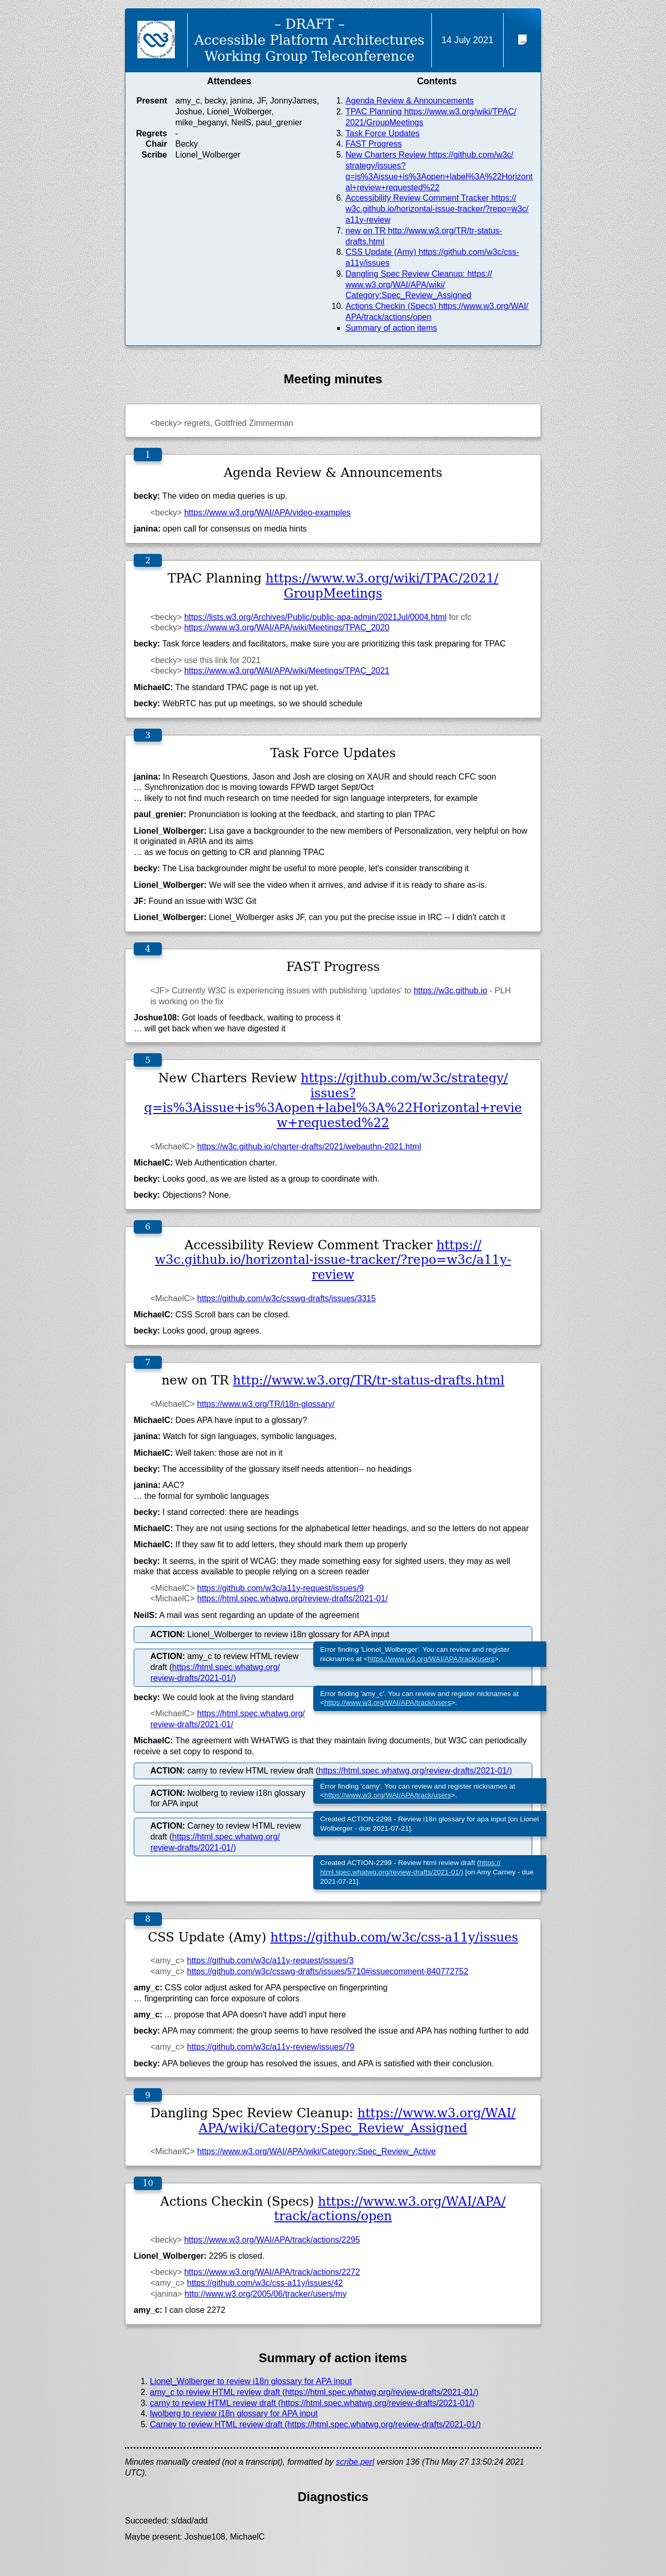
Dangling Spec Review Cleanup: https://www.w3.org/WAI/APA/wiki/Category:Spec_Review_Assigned (418, 284)
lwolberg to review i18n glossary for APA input (234, 2413)
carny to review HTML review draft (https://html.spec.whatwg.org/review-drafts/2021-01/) (312, 2403)
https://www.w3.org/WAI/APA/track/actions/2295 (272, 2239)
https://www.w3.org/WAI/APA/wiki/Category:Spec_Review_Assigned (357, 2120)
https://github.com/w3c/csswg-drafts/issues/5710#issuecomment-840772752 (327, 1971)
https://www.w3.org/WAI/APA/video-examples (267, 512)
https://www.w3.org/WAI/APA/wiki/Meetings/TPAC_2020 (287, 627)
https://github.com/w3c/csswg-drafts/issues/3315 (286, 1298)
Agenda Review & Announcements (409, 100)
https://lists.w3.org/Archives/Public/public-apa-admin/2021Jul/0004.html (315, 617)
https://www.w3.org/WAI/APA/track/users (431, 1659)
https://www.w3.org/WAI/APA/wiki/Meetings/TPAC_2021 (287, 670)
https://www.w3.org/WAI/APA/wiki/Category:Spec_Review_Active (316, 2151)
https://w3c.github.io (450, 990)
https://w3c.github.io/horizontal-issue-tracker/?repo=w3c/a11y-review (333, 1260)
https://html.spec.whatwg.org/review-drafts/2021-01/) (415, 1770)
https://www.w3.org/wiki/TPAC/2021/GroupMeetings (382, 586)
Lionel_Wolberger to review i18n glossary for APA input (251, 2381)
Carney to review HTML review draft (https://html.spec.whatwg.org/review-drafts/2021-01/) (315, 2424)
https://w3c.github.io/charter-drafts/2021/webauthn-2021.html (309, 1146)
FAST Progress (373, 143)
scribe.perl (355, 2461)
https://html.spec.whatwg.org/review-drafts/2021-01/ (292, 1598)
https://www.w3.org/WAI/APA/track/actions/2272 (272, 2272)
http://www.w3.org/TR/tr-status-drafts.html (369, 1380)
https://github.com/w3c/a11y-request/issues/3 (270, 1960)
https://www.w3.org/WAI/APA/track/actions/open (390, 2209)
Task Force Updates (382, 133)
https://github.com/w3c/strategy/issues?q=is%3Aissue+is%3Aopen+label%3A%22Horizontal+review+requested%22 (333, 1100)
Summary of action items (391, 327)
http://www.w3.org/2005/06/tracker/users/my (266, 2293)
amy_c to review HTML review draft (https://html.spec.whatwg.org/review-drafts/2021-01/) (314, 2392)
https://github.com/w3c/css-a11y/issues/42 (265, 2283)
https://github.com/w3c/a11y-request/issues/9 (280, 1588)
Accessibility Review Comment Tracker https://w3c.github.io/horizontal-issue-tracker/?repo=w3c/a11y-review (437, 208)
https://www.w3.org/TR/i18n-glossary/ (266, 1404)
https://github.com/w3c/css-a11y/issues (394, 1937)
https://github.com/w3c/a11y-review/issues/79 (270, 2046)
